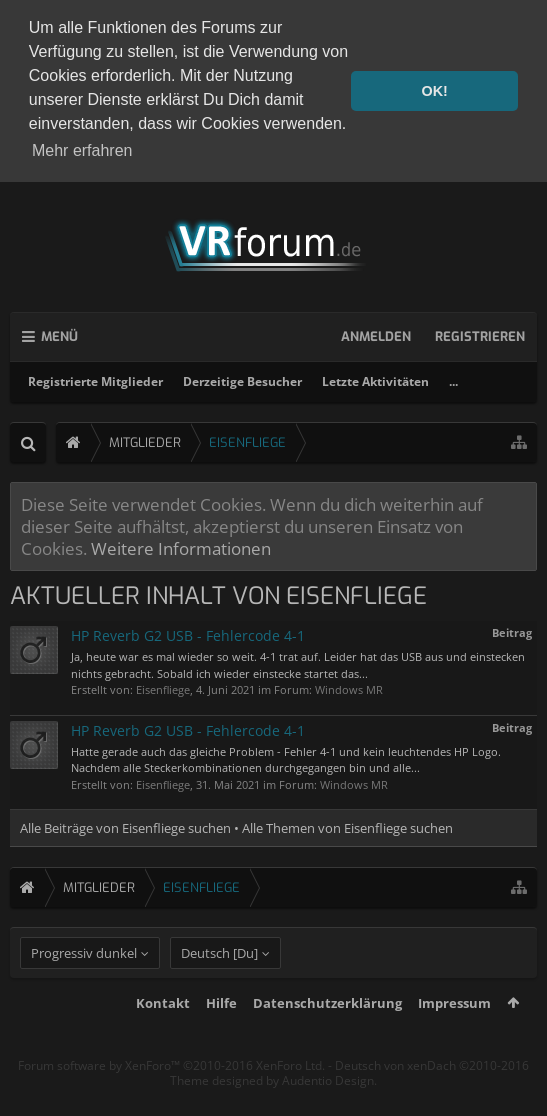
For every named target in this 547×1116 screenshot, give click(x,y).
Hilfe (221, 1039)
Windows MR (349, 689)
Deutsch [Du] (219, 989)
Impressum (454, 1039)
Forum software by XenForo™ (171, 1101)
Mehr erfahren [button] (82, 150)
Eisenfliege (163, 689)
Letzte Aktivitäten (375, 381)
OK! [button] (434, 91)
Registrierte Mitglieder (95, 381)
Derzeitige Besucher (242, 381)
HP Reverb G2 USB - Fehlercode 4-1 (188, 635)
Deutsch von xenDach (432, 1101)
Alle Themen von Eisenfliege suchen (347, 828)
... (453, 381)
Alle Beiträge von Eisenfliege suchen (125, 828)
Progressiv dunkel (84, 989)
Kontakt (163, 1039)
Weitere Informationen (181, 548)
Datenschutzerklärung (327, 1039)
